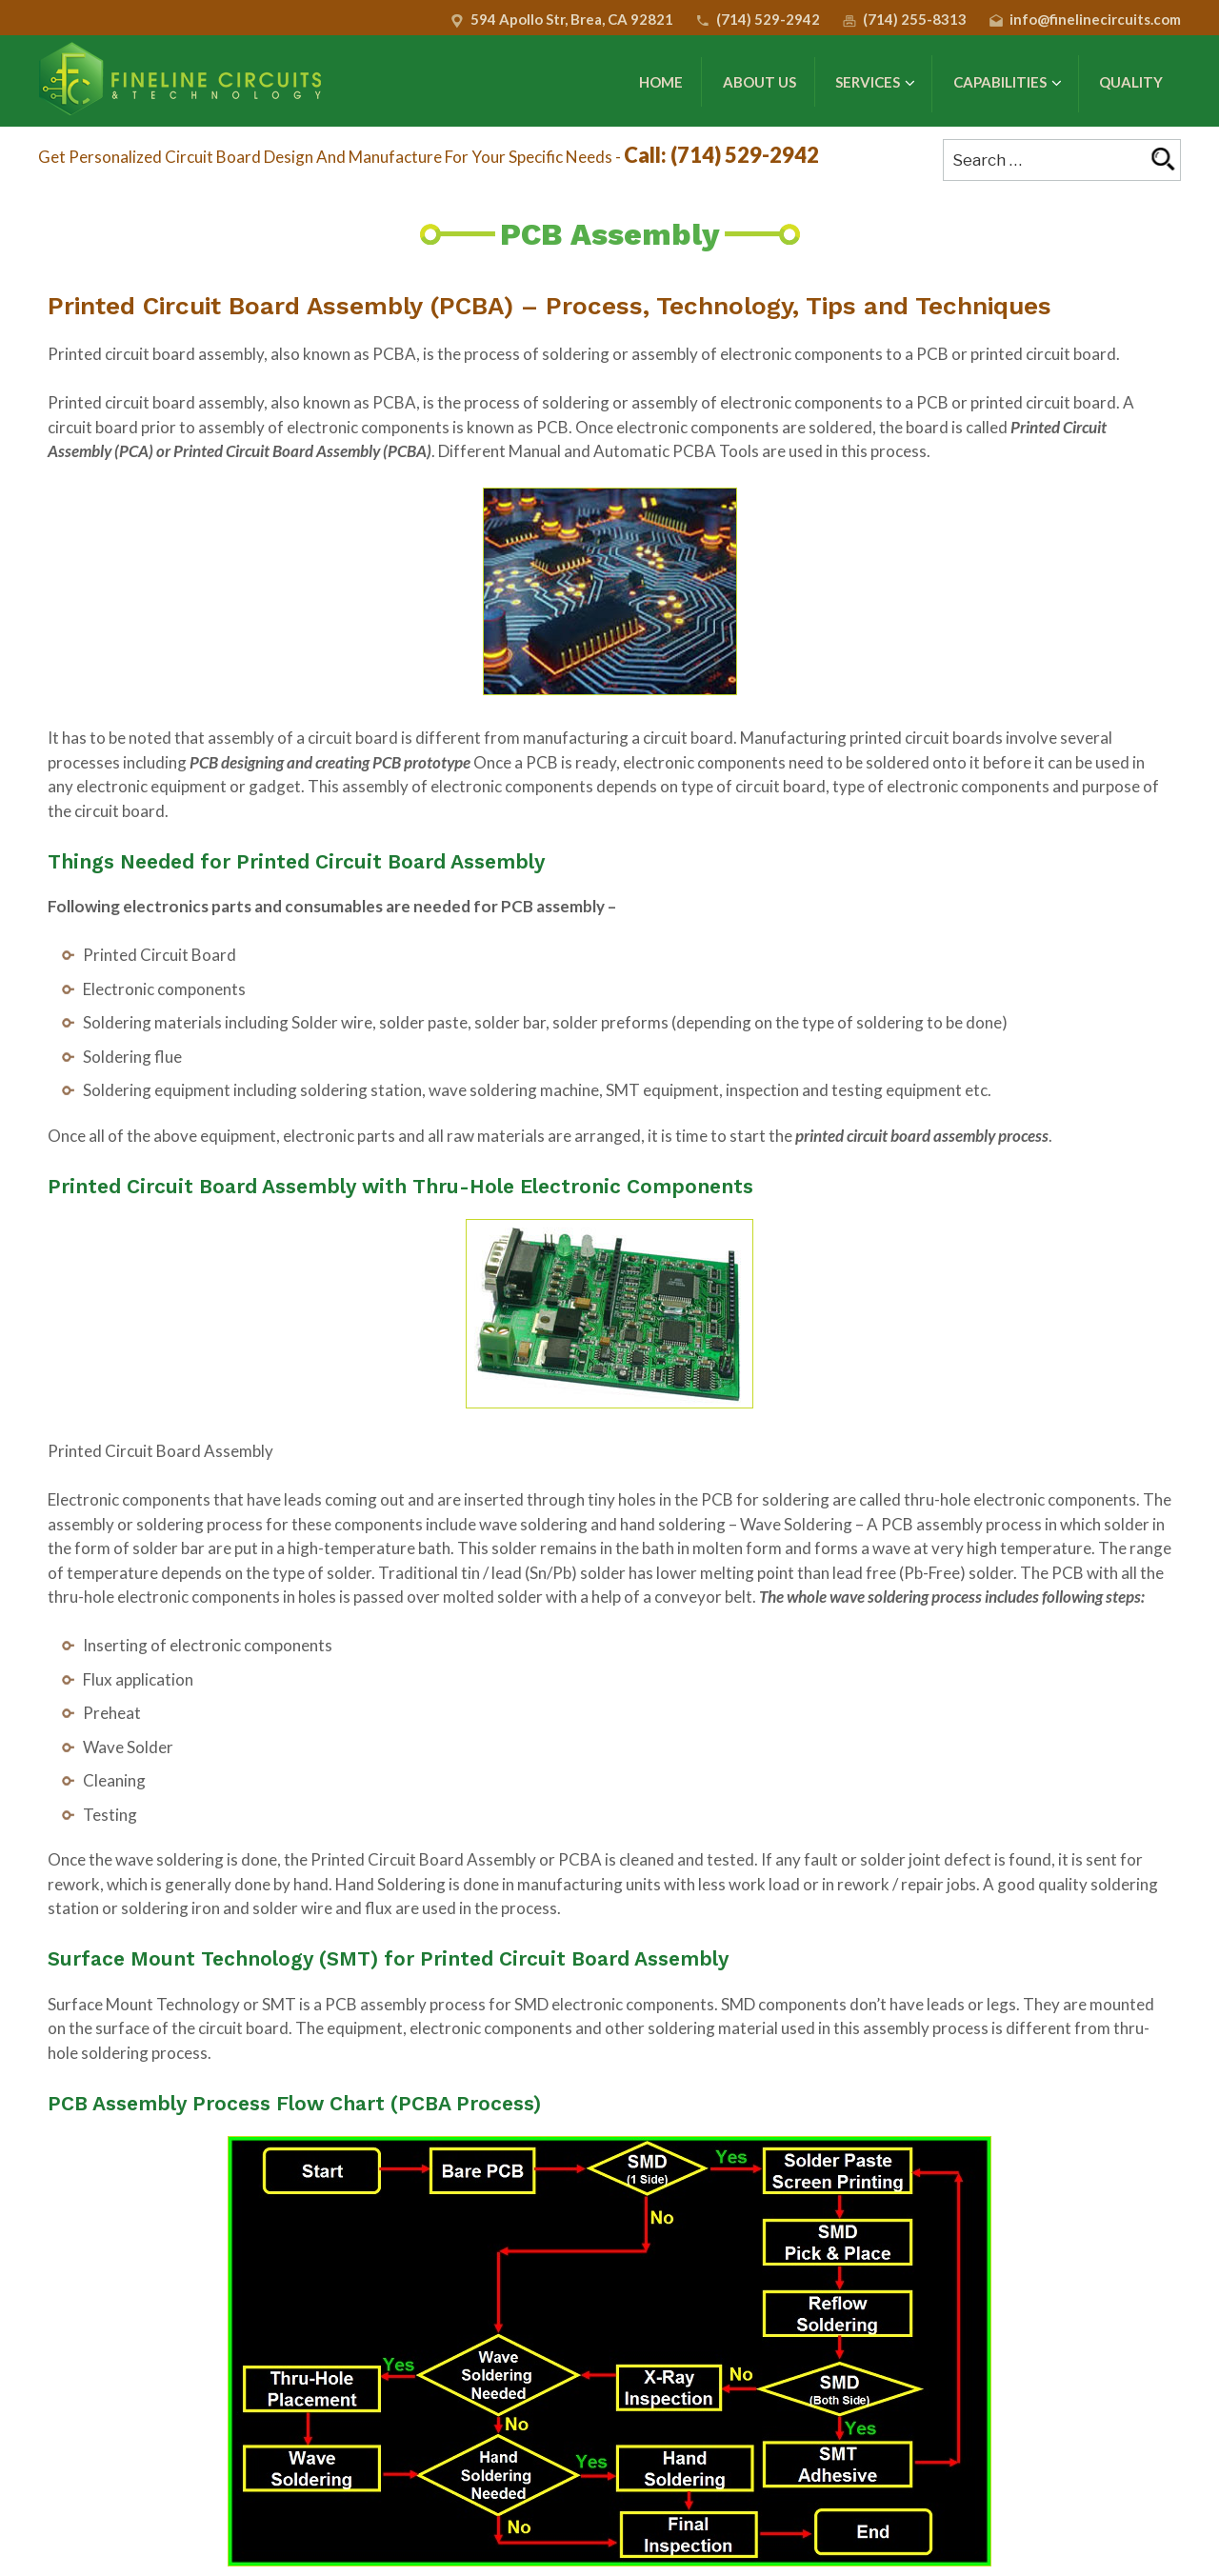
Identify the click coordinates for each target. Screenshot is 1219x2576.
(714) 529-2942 (768, 19)
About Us (759, 81)
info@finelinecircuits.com (1095, 19)
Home (661, 81)
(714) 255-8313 (915, 19)
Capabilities (1007, 83)
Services (875, 83)
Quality (1131, 81)
